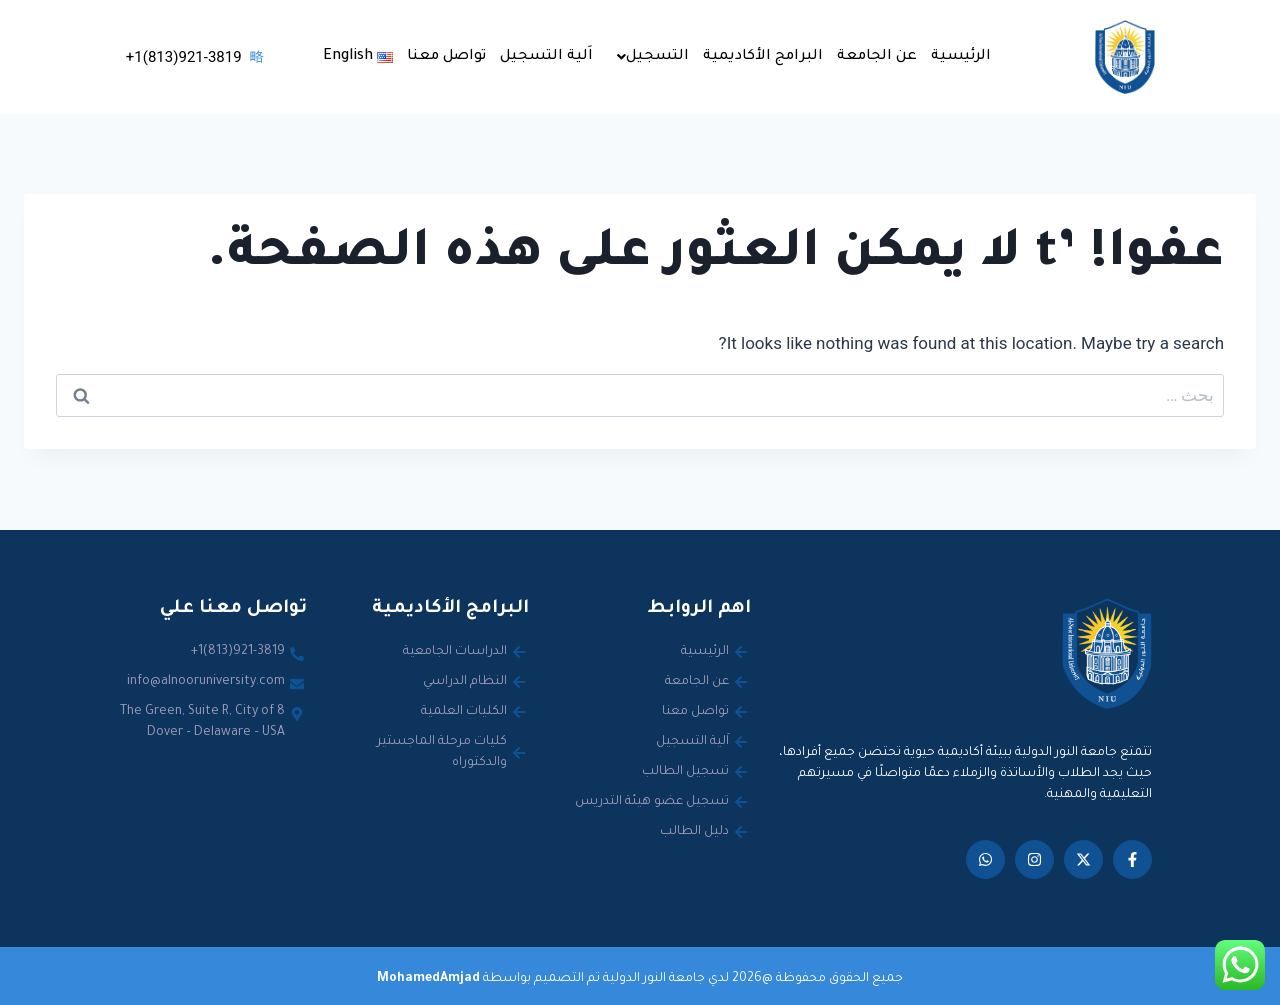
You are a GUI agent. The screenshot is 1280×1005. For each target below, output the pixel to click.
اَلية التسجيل (546, 57)
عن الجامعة (877, 57)
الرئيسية (961, 57)
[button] (648, 57)
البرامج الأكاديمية (763, 57)
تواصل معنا (446, 57)
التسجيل (653, 57)
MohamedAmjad (428, 979)
